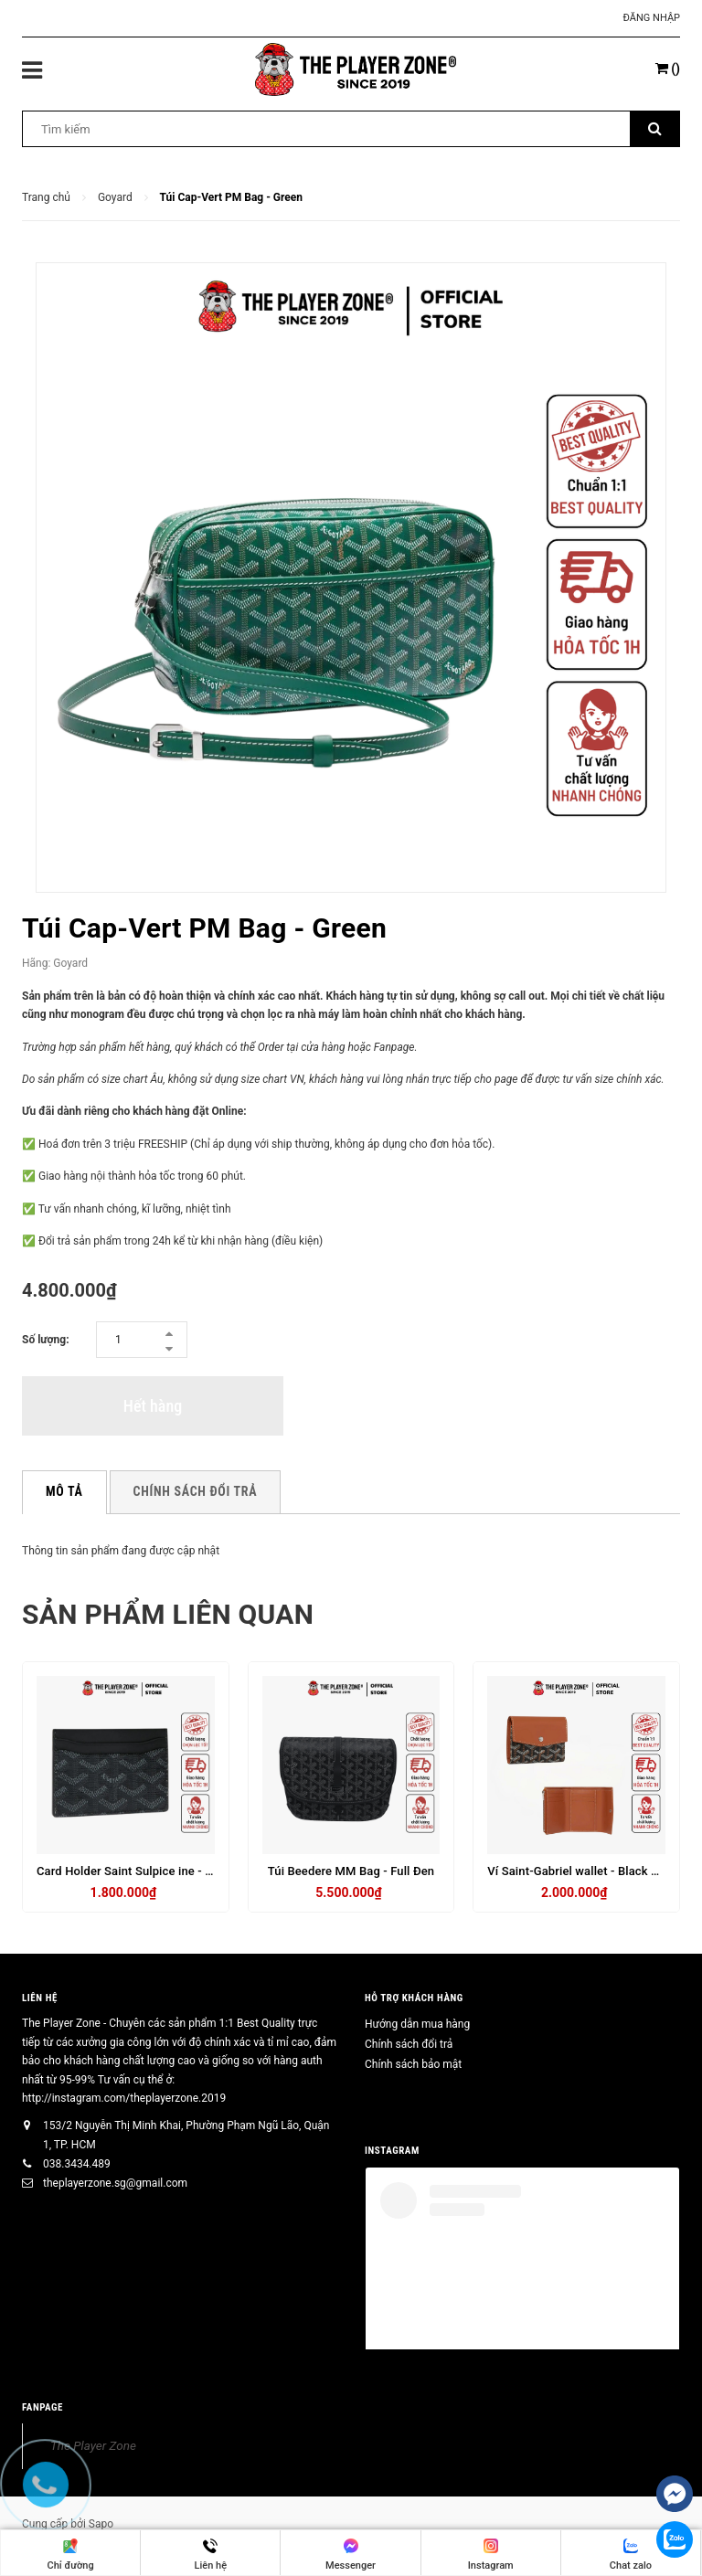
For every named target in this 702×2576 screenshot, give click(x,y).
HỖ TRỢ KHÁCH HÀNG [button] (414, 1998)
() (667, 68)
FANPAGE (42, 2407)
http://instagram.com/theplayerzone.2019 (124, 2098)
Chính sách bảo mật (413, 2064)
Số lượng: (45, 1339)
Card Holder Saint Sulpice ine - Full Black (147, 1871)
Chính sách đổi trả (408, 2044)
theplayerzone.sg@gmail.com (115, 2183)
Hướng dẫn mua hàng (417, 2024)
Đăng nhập (651, 18)
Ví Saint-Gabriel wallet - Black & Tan (584, 1871)
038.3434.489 (77, 2163)
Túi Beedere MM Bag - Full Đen (351, 1871)
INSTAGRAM (392, 2151)
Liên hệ (40, 1998)
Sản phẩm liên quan (168, 1614)
